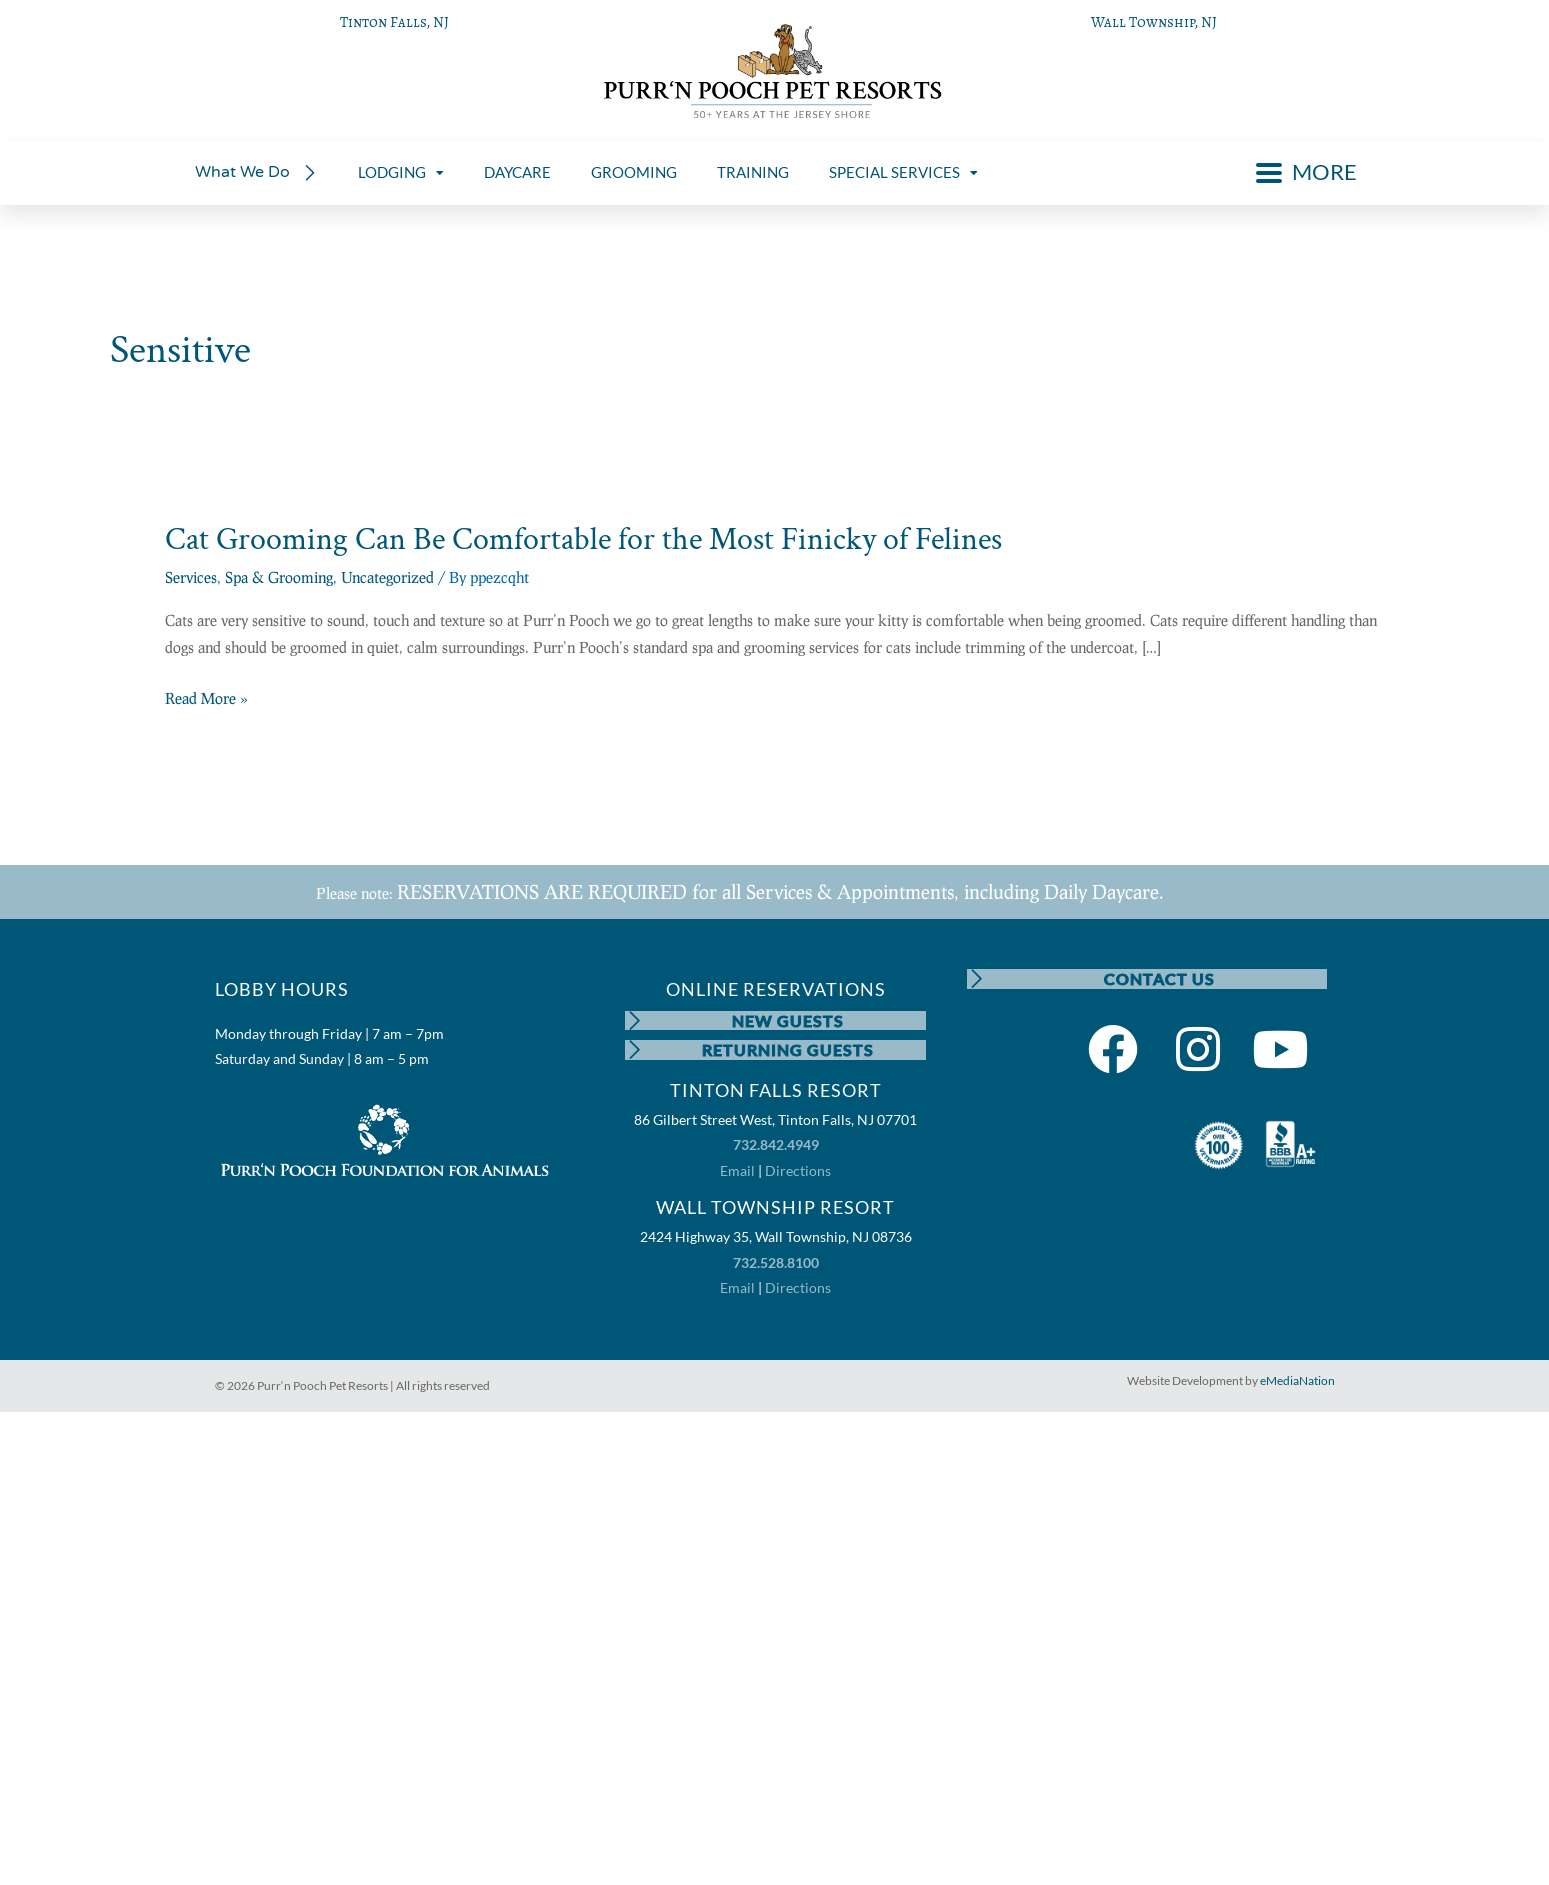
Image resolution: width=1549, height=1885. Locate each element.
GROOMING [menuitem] (634, 172)
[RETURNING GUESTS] (635, 1051)
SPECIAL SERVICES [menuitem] (903, 172)
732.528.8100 (776, 1263)
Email (737, 1171)
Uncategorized (387, 577)
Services (191, 577)
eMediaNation (1297, 1381)
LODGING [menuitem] (401, 172)
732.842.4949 (776, 1146)
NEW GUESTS (788, 1020)
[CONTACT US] (977, 979)
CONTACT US (1159, 978)
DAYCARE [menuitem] (517, 172)
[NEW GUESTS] (635, 1021)
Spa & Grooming (279, 577)
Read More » (206, 699)
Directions (798, 1171)
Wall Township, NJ (1154, 22)
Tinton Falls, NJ (394, 22)
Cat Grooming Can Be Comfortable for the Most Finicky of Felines (583, 539)
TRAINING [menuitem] (753, 172)
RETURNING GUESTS (788, 1050)
